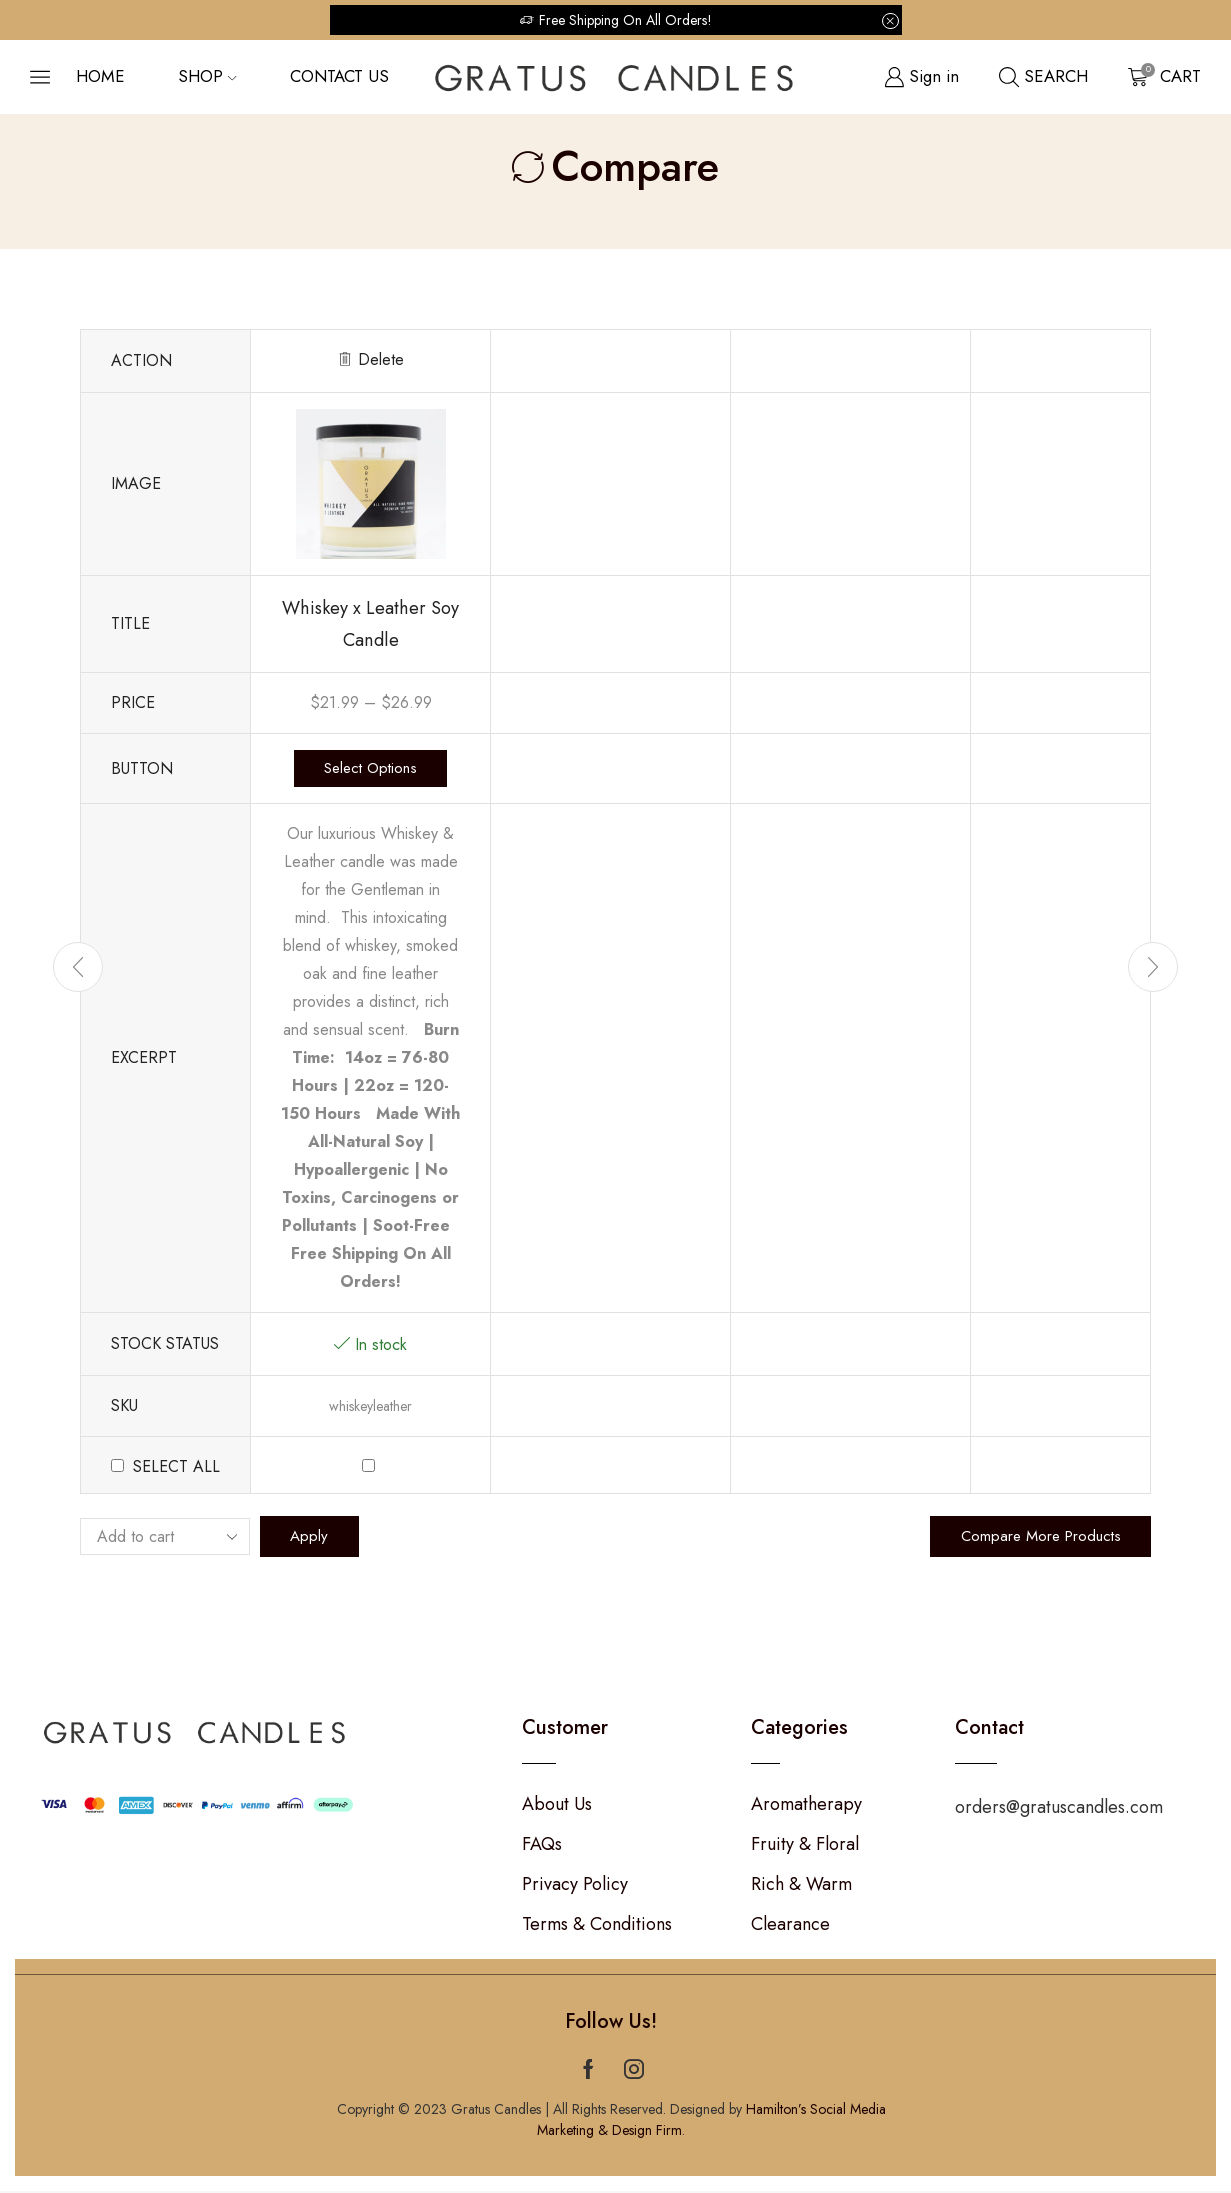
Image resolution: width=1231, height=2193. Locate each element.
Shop (207, 76)
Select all (176, 1467)
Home (100, 76)
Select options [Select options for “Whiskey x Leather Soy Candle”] (370, 769)
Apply (311, 1538)
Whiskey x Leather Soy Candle (370, 623)
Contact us (339, 76)
